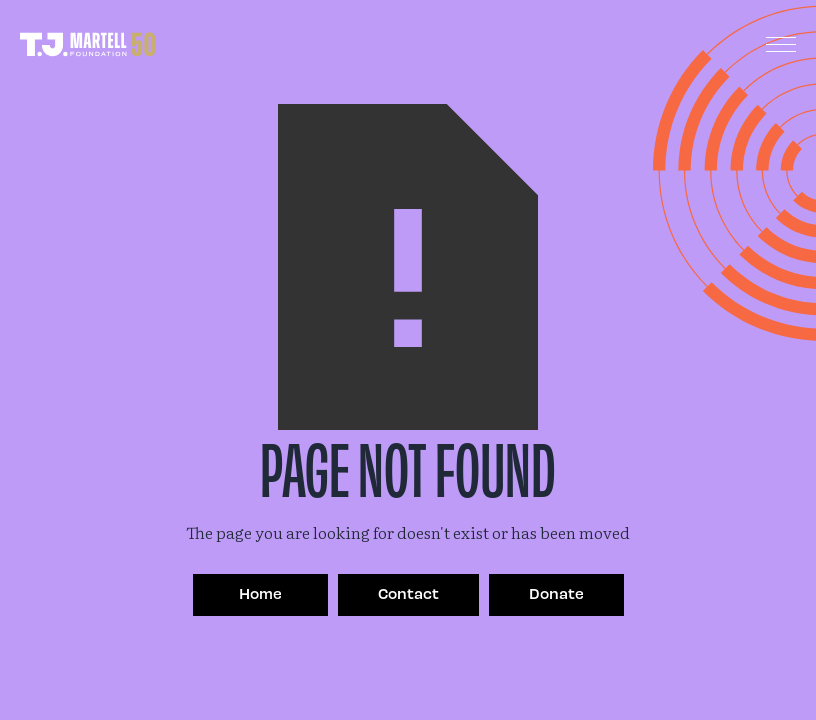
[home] (87, 45)
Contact (408, 593)
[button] (781, 45)
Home (260, 593)
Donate (556, 593)
